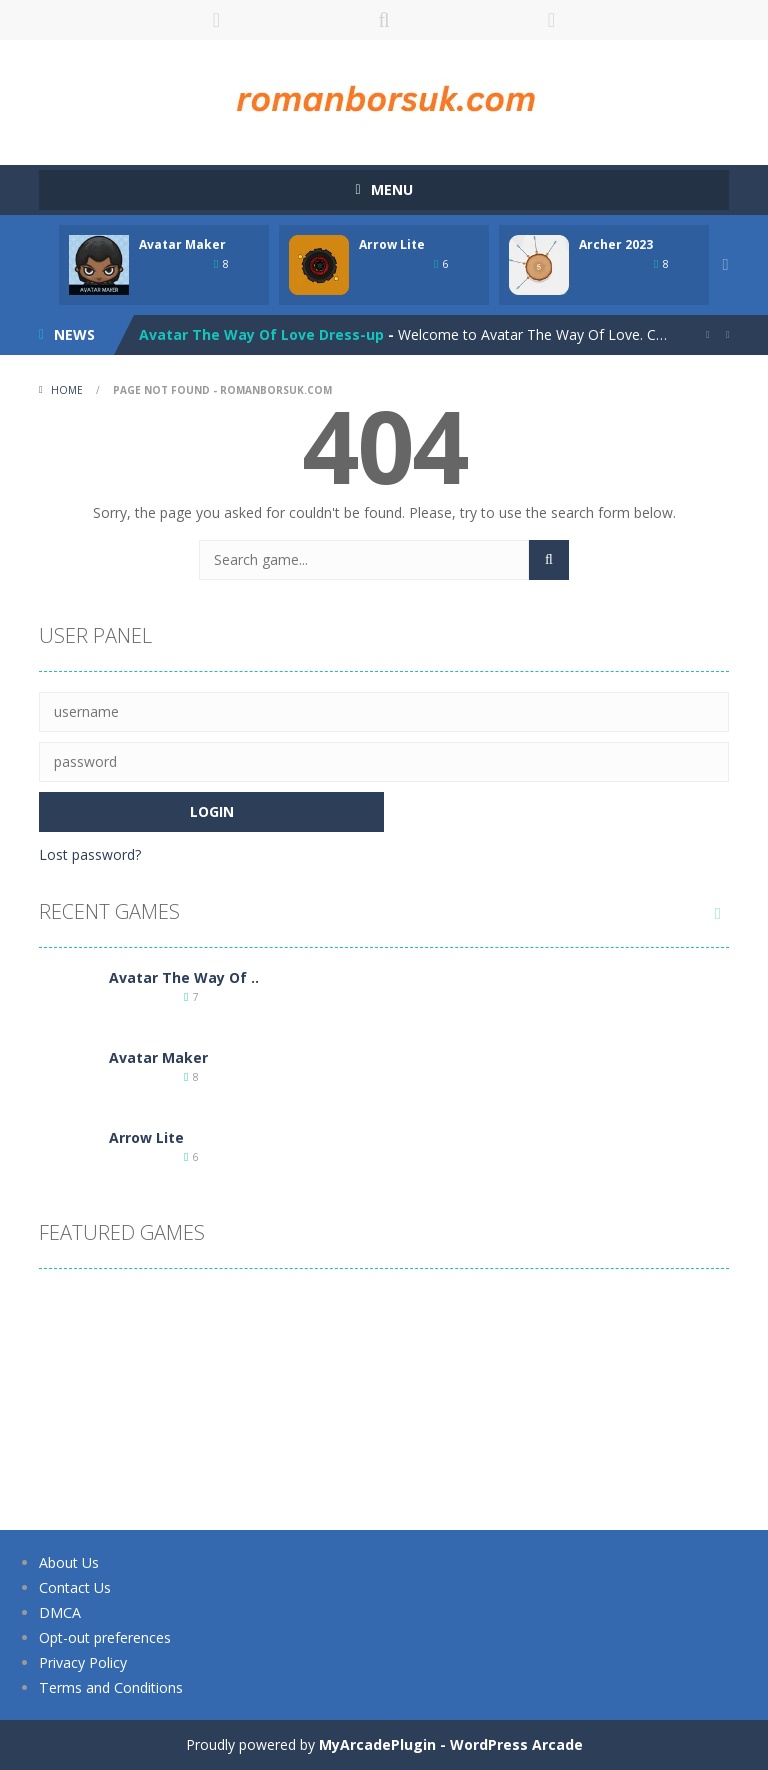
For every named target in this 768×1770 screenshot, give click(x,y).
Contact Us (75, 1587)
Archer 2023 (616, 244)
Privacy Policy (83, 1662)
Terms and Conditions (110, 1687)
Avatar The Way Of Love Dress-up (261, 334)
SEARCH (384, 20)
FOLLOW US (552, 20)
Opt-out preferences (105, 1637)
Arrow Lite (392, 244)
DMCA (60, 1612)
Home (67, 390)
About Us (69, 1562)
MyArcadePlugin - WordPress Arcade (451, 1744)
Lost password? (90, 854)
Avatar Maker (182, 244)
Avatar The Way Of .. (184, 977)
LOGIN (217, 20)
